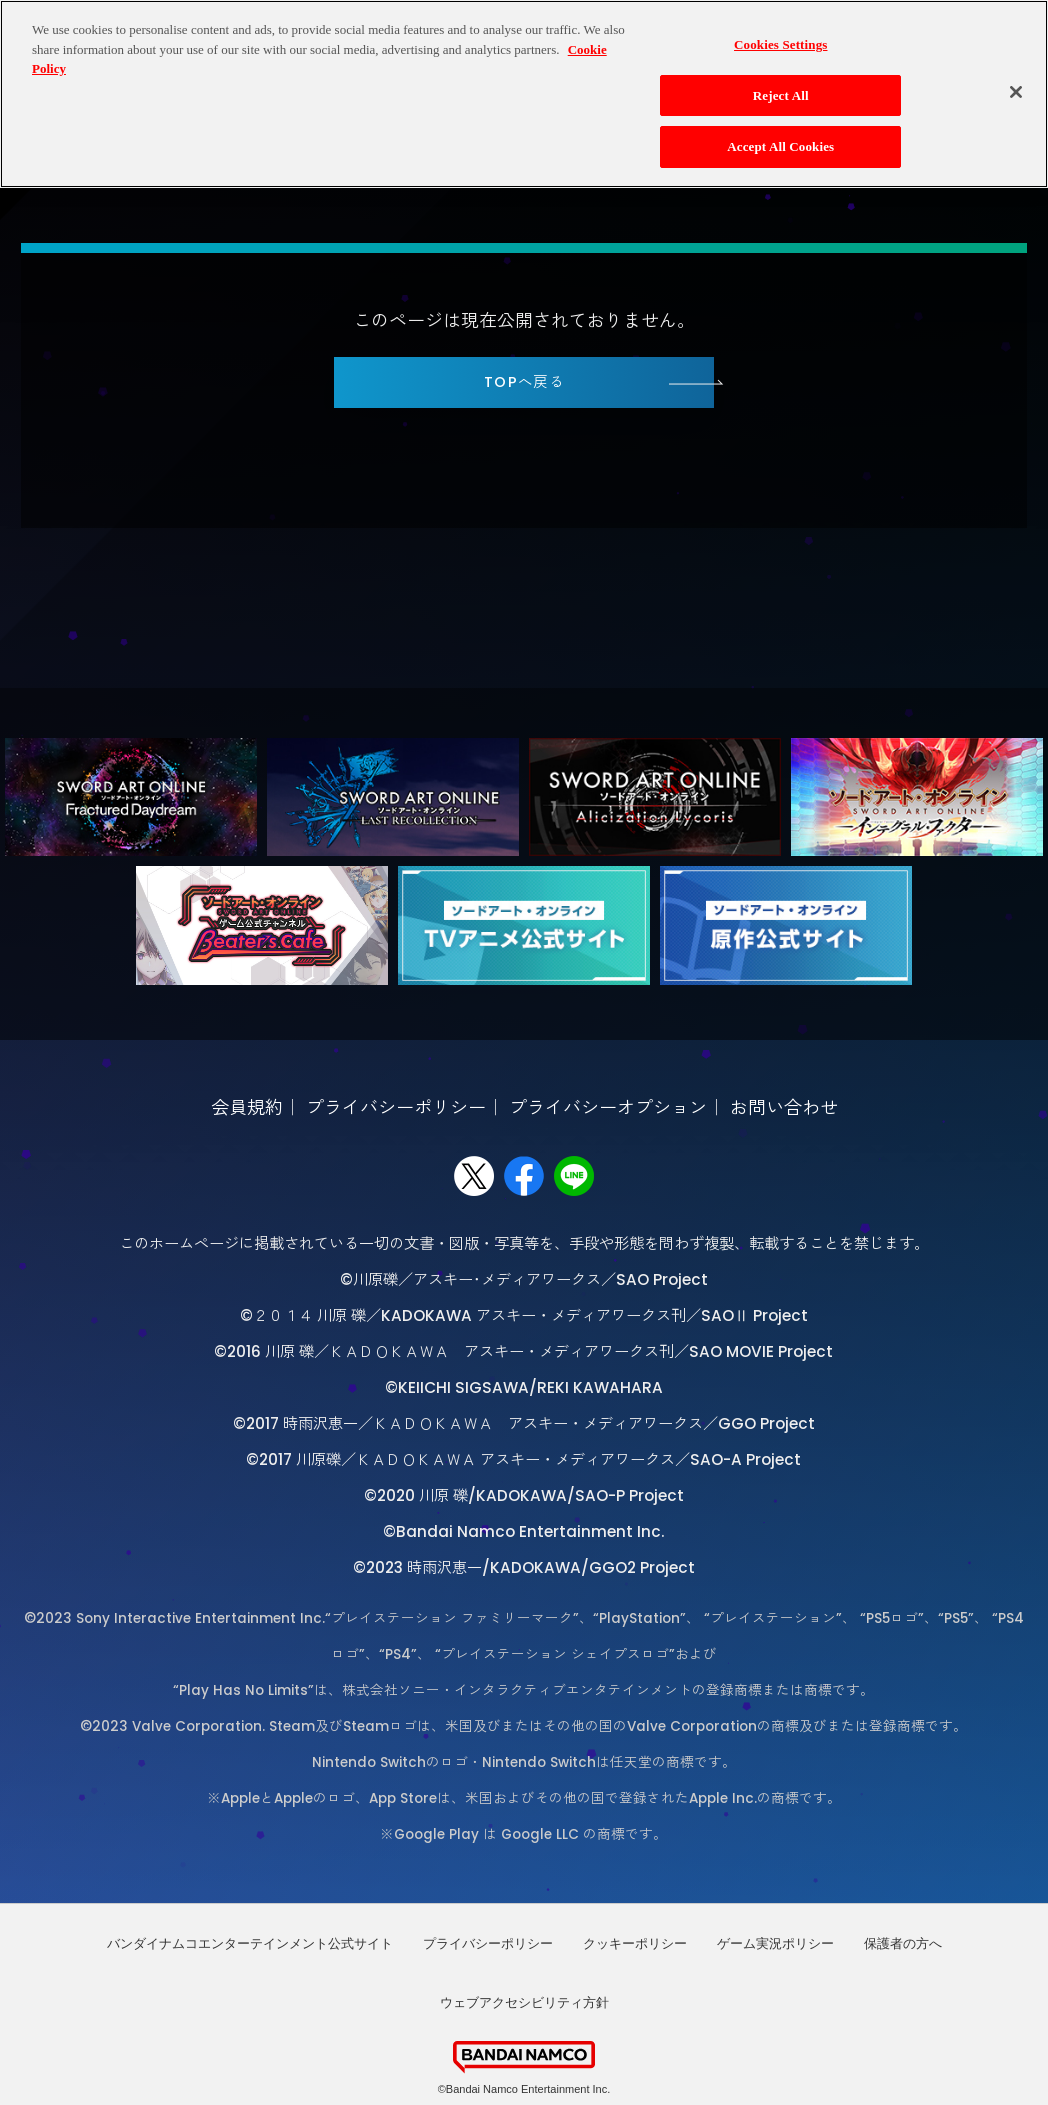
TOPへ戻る (524, 382)
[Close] (1016, 80)
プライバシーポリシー (396, 1107)
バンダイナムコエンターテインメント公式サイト (250, 1943)
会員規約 (247, 1107)
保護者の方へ (903, 1943)
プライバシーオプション (608, 1107)
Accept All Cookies (780, 135)
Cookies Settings (780, 32)
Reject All (781, 83)
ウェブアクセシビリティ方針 (524, 2002)
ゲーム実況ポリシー (775, 1943)
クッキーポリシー (635, 1943)
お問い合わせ (784, 1107)
